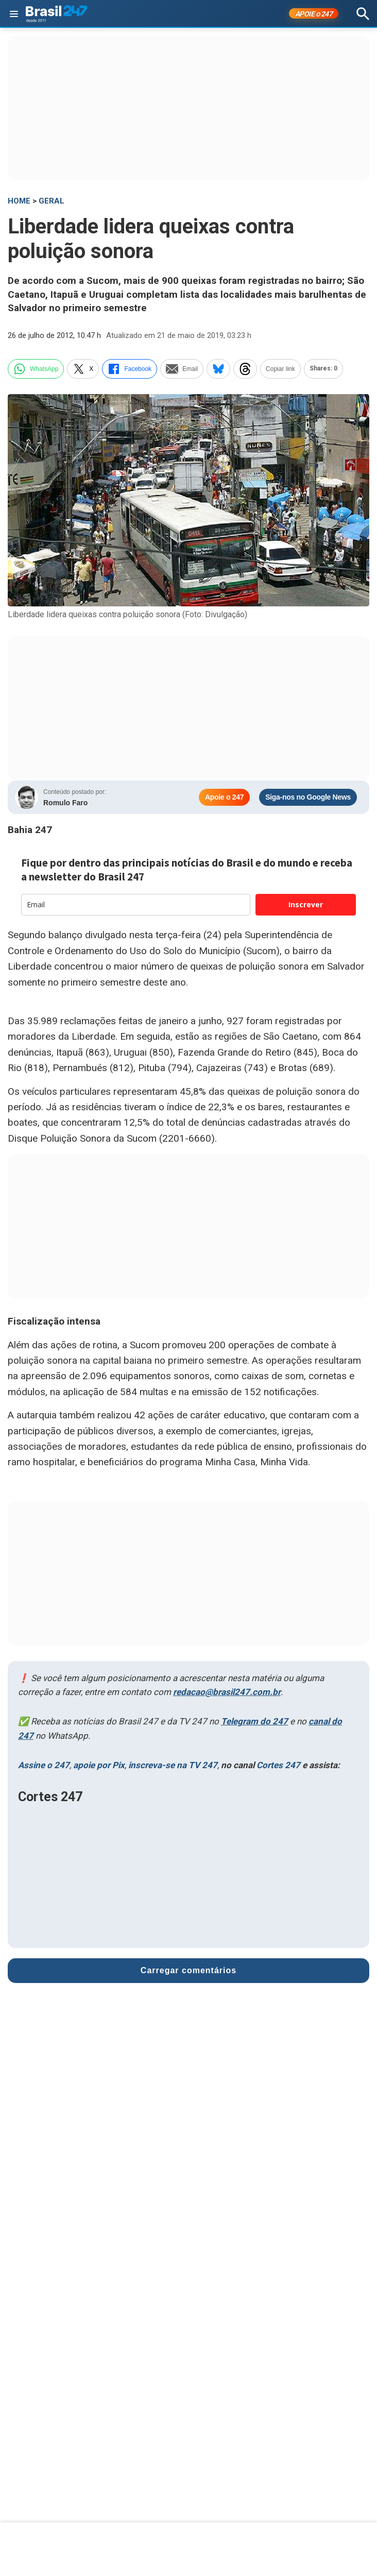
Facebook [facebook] (129, 369)
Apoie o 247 (224, 797)
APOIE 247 (314, 14)
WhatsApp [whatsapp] (35, 369)
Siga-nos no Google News (308, 797)
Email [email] (182, 369)
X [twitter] (83, 369)
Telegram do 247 (254, 1721)
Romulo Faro (65, 803)
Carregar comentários (188, 1970)
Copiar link (280, 368)
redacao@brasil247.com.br (227, 1692)
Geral (51, 201)
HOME (19, 201)
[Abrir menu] (14, 14)
